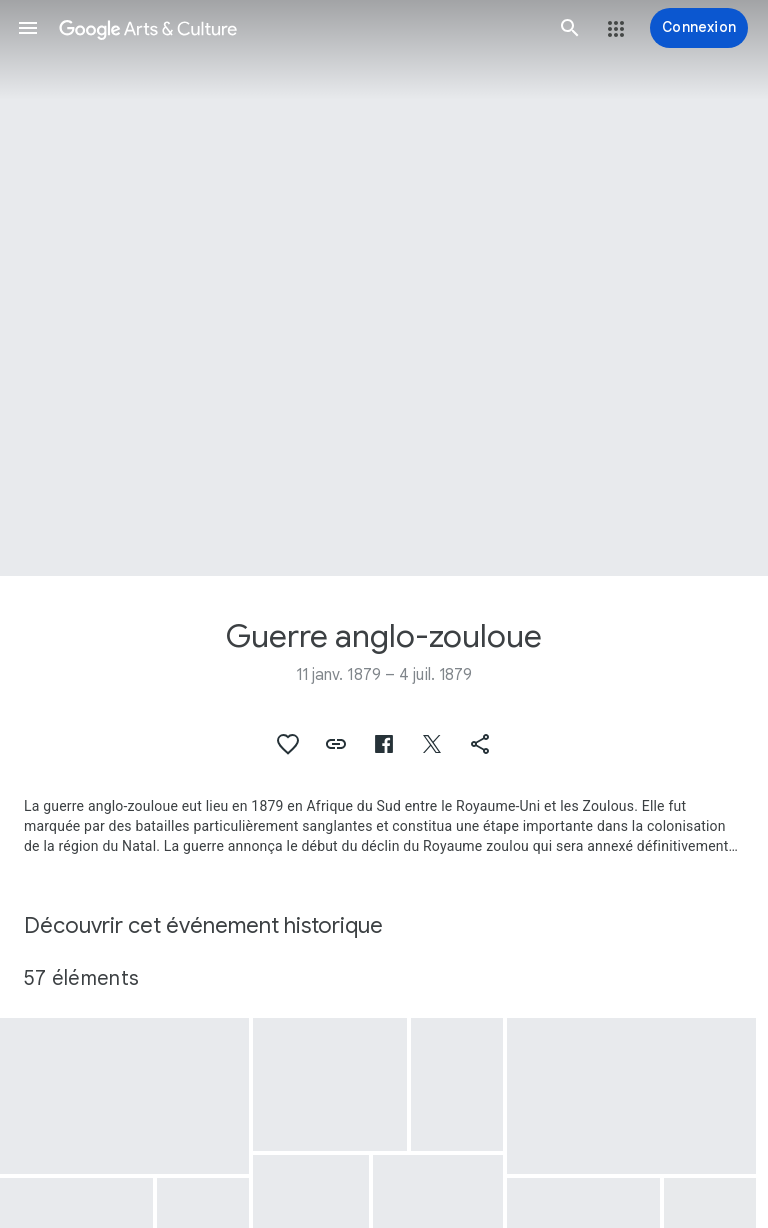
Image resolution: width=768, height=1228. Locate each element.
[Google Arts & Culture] (299, 28)
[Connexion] (699, 28)
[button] (28, 28)
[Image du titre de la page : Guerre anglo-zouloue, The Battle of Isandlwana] (384, 288)
